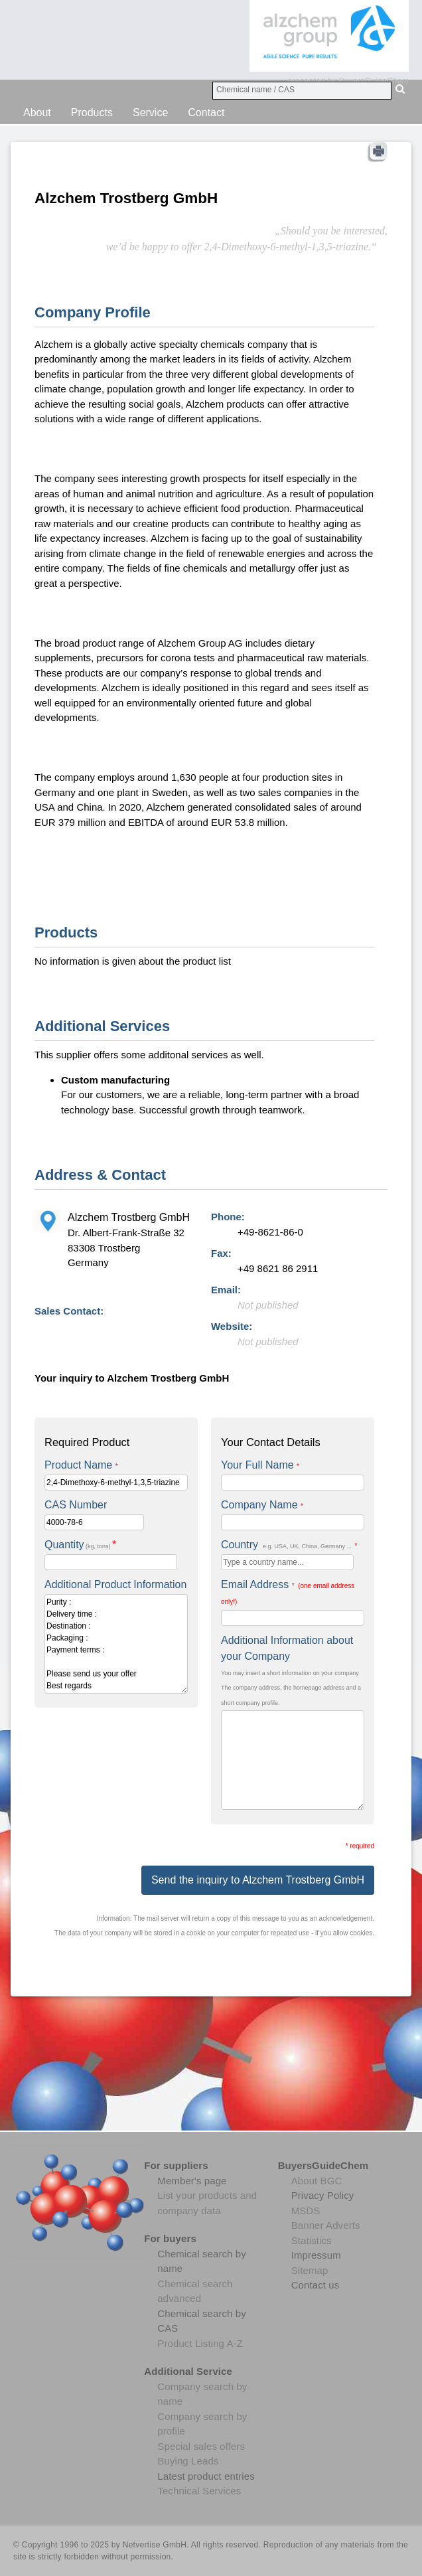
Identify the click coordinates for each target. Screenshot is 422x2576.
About (37, 112)
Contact (206, 112)
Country (289, 1544)
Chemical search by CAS (201, 2321)
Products (92, 112)
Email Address (287, 1592)
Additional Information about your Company (287, 1648)
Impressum (316, 2255)
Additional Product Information (115, 1584)
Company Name (262, 1504)
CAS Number (75, 1504)
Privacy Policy (322, 2195)
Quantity (80, 1544)
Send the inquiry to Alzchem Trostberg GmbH (257, 1880)
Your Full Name (260, 1465)
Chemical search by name (201, 2261)
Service (150, 112)
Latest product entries (205, 2476)
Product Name (81, 1465)
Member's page (191, 2180)
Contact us (315, 2285)
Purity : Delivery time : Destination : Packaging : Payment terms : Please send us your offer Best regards (116, 1644)
